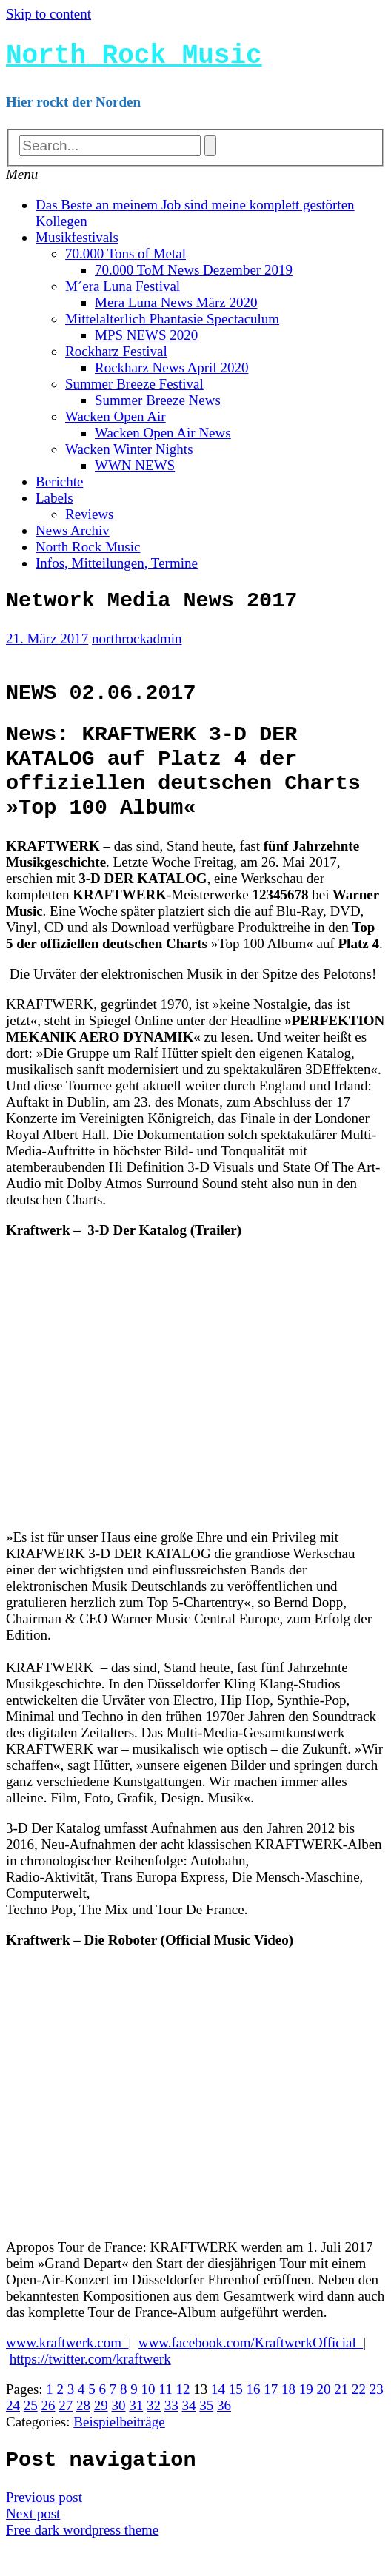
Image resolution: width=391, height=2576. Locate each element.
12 (183, 2417)
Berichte (59, 487)
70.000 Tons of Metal (125, 259)
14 (218, 2417)
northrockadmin (136, 648)
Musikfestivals (77, 243)
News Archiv (73, 536)
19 (306, 2417)
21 (341, 2417)
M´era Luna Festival (122, 292)
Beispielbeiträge (118, 2450)
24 (13, 2433)
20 (323, 2417)
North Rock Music (134, 59)
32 (154, 2433)
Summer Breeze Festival (134, 390)
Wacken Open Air (115, 422)
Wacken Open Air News (163, 438)
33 (171, 2433)
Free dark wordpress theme (82, 2561)
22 (359, 2417)
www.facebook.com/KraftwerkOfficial (250, 2370)
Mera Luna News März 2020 (176, 308)
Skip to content (48, 13)
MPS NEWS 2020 (146, 341)
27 (66, 2433)
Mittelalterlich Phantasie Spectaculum (172, 324)
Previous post (44, 2529)
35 (206, 2433)
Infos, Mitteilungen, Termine (117, 569)
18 (288, 2417)
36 (224, 2433)
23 (377, 2417)
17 (271, 2417)
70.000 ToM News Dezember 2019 (194, 276)
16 (253, 2417)
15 (236, 2417)
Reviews (89, 520)
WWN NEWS (135, 471)
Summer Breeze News (158, 406)
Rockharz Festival (116, 357)
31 (136, 2433)
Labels (54, 503)
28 (83, 2433)
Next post (33, 2545)
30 (119, 2433)
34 (189, 2433)
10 (148, 2417)
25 (31, 2433)
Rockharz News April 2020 (171, 373)
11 (165, 2417)
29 (101, 2433)
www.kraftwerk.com (67, 2370)
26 (48, 2433)
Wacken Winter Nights (129, 455)
